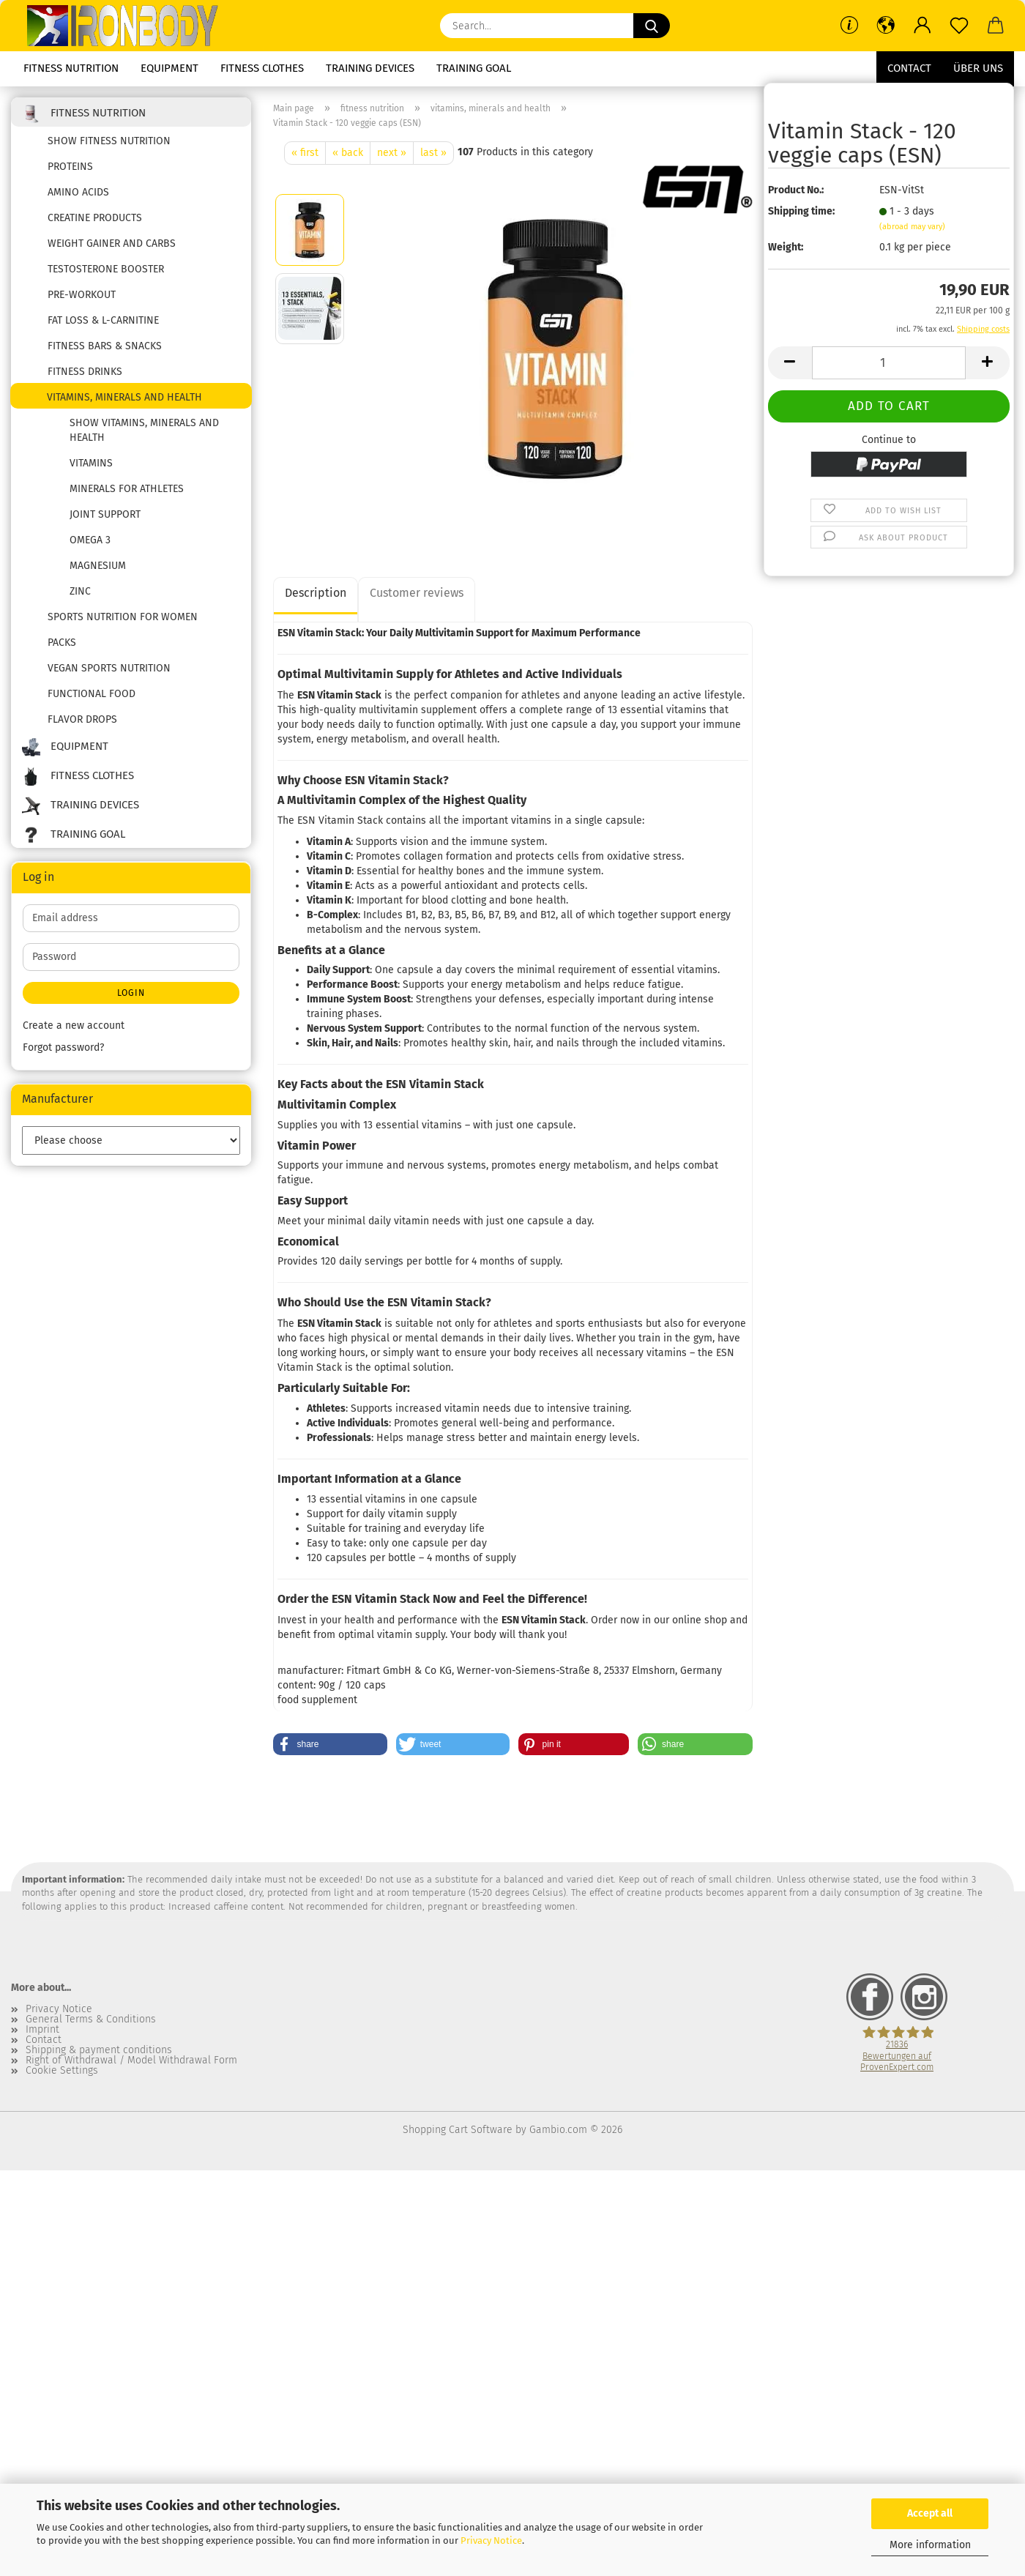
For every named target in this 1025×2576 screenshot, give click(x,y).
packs (62, 642)
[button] (886, 25)
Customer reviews (416, 593)
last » (433, 152)
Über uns (978, 68)
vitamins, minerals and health (124, 397)
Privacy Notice (491, 2540)
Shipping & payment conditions (99, 2050)
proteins (70, 166)
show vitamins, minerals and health (144, 430)
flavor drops (82, 719)
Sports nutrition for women (123, 617)
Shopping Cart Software (457, 2129)
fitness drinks (85, 371)
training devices (370, 68)
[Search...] (651, 25)
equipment (169, 68)
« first (304, 152)
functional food (91, 694)
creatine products (95, 218)
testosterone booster (106, 269)
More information (930, 2545)
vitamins (91, 463)
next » (391, 152)
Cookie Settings (62, 2071)
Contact (909, 68)
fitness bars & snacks (105, 346)
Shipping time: (801, 211)
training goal (473, 68)
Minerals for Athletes (127, 489)
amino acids (78, 192)
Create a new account (73, 1025)
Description (315, 593)
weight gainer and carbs (112, 243)
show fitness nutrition (109, 141)
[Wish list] (959, 25)
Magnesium (98, 565)
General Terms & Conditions (91, 2019)
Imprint (42, 2030)
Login (131, 993)
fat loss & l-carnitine (103, 320)
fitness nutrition (71, 68)
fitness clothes (262, 68)
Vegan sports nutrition (109, 668)
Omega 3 (90, 540)
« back (347, 152)
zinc (80, 591)
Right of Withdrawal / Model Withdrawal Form (131, 2060)
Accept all (930, 2513)
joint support (105, 514)
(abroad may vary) (912, 226)
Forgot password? (63, 1047)
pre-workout (82, 295)
